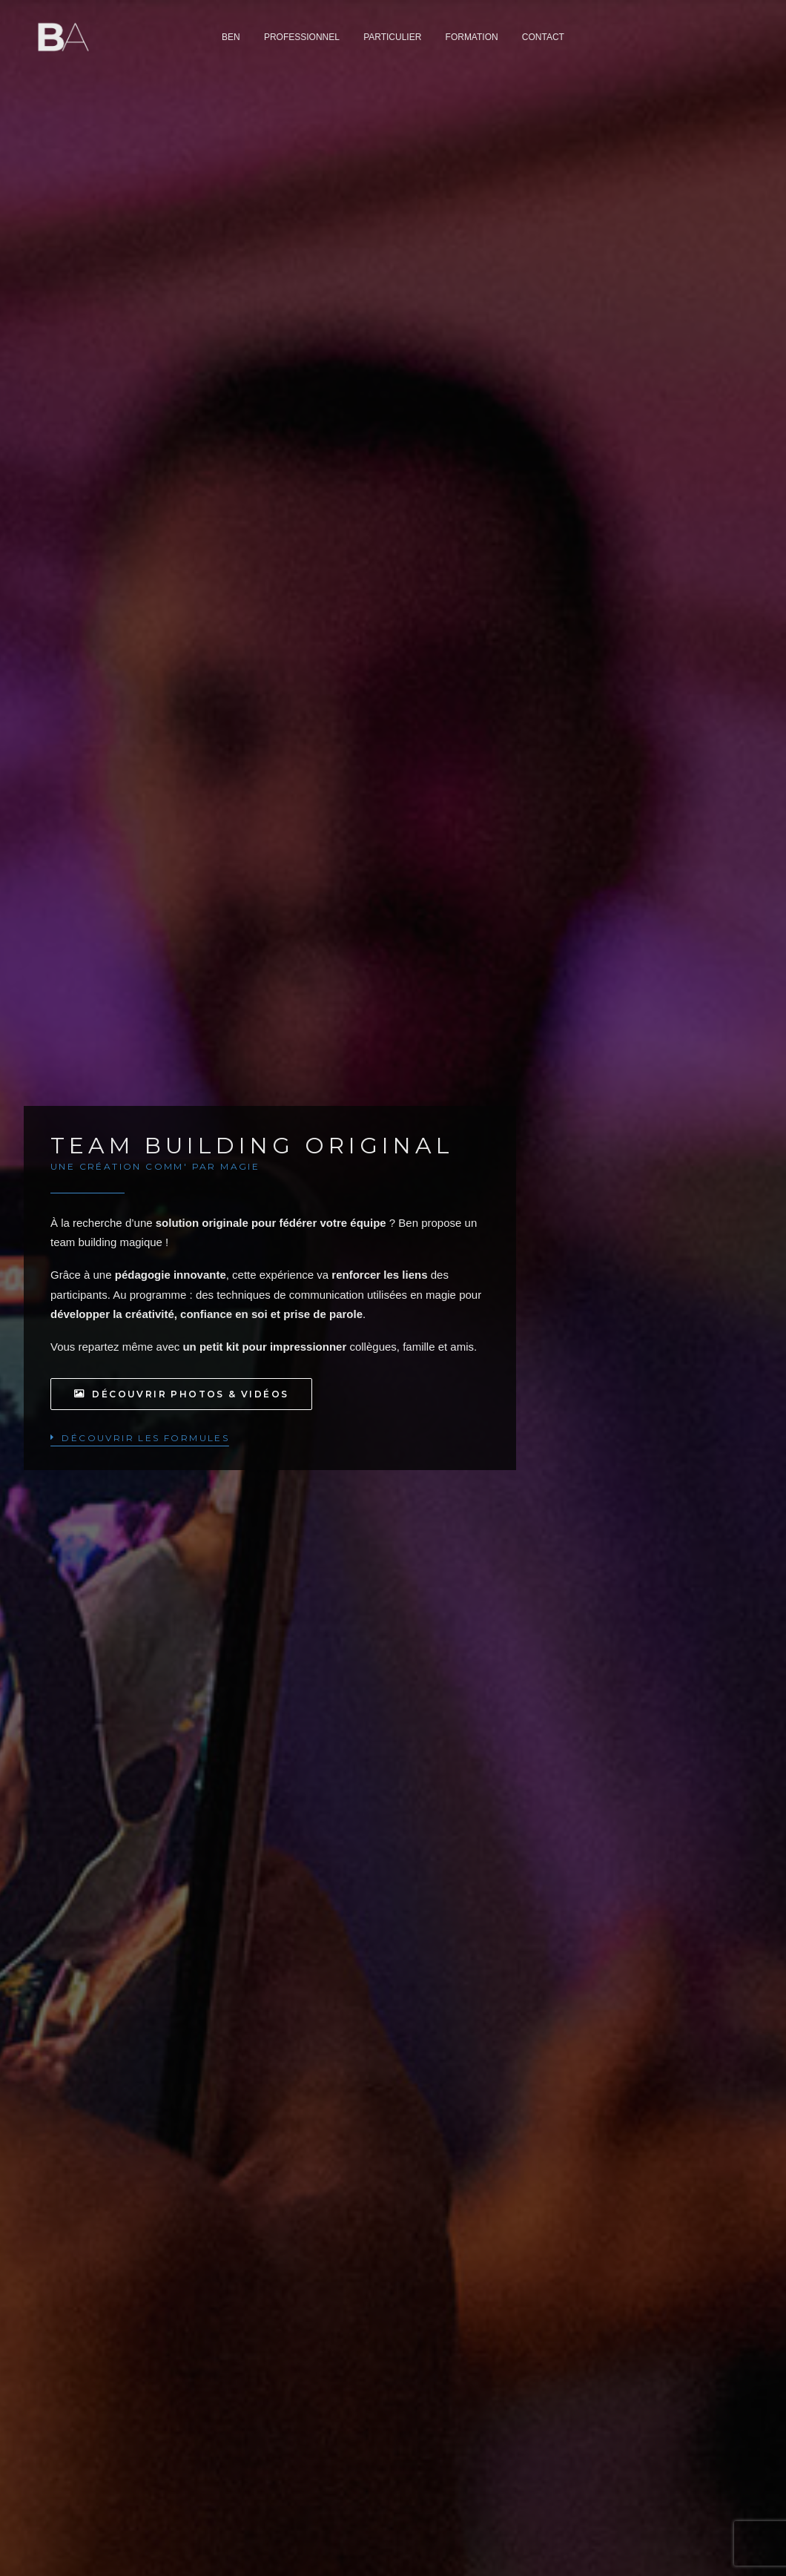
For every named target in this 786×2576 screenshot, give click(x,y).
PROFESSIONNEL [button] (302, 38)
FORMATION (472, 38)
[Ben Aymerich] (55, 38)
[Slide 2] (401, 1076)
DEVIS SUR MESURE (183, 1579)
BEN (231, 38)
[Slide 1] (385, 1076)
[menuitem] (231, 38)
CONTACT (543, 38)
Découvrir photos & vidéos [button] (181, 372)
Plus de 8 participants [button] (200, 1667)
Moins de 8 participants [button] (204, 1457)
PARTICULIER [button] (392, 38)
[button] (139, 416)
